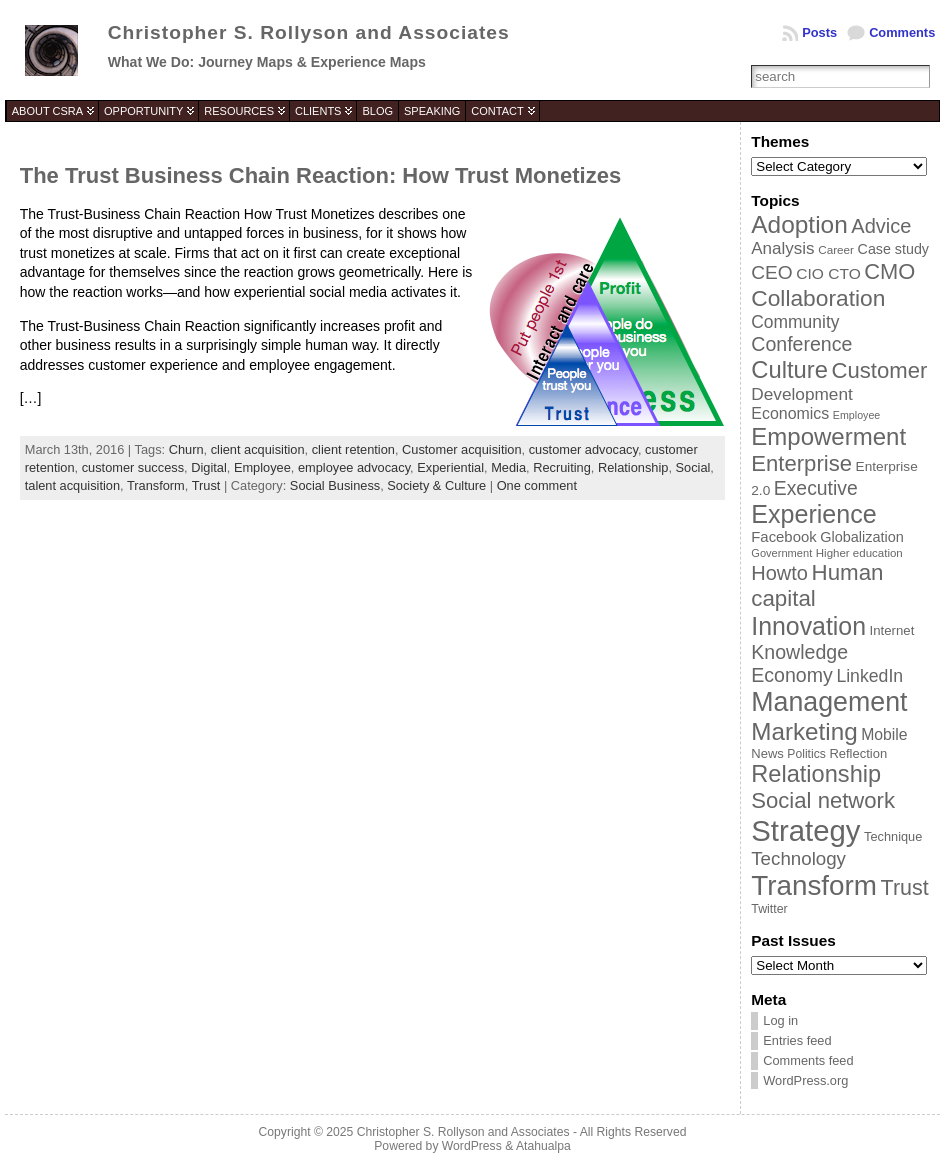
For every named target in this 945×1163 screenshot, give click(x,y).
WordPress (472, 1146)
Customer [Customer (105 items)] (880, 370)
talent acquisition (72, 485)
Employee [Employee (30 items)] (856, 415)
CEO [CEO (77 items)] (771, 272)
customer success (133, 467)
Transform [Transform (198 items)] (814, 885)
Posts (819, 32)
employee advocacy (354, 467)
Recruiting (562, 467)
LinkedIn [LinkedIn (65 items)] (869, 676)
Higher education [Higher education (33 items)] (859, 553)
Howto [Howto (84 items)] (779, 573)
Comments (902, 32)
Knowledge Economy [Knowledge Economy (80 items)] (799, 663)
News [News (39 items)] (767, 753)
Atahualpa (543, 1146)
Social (693, 467)
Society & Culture (436, 485)
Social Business (335, 485)
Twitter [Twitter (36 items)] (769, 909)
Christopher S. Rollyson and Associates (309, 32)
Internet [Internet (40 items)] (892, 630)
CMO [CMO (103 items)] (889, 271)
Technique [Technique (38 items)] (893, 836)
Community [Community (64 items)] (795, 322)
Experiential (450, 467)
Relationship (633, 467)
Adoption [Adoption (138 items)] (799, 224)
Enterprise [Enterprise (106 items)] (801, 463)
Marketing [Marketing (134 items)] (804, 731)
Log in (780, 1020)
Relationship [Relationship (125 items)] (816, 774)
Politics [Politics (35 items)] (806, 754)
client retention (353, 449)
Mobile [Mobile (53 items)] (884, 734)
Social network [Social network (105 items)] (823, 800)
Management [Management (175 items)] (829, 702)
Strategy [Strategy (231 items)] (805, 830)
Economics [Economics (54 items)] (790, 413)
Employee (262, 467)
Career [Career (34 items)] (836, 249)
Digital (209, 467)
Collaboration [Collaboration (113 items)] (818, 298)
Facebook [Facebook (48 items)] (783, 537)
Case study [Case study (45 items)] (893, 249)
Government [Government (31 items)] (781, 553)
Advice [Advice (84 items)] (881, 226)
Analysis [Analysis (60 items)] (782, 248)
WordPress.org (805, 1080)
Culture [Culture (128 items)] (789, 369)
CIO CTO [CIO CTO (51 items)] (828, 273)
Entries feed (797, 1040)
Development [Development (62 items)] (802, 394)
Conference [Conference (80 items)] (801, 344)
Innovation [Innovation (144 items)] (808, 626)
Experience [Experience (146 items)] (813, 514)
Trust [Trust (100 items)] (905, 888)
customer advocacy (583, 449)
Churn (186, 449)
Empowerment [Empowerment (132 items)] (828, 436)
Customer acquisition (462, 449)
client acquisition (258, 449)
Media (508, 467)
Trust (206, 485)
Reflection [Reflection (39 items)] (858, 753)
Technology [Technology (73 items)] (798, 858)
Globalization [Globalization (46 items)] (862, 537)
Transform (156, 485)
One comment (537, 485)
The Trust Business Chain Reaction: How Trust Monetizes (320, 175)
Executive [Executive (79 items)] (816, 488)
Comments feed (808, 1060)
